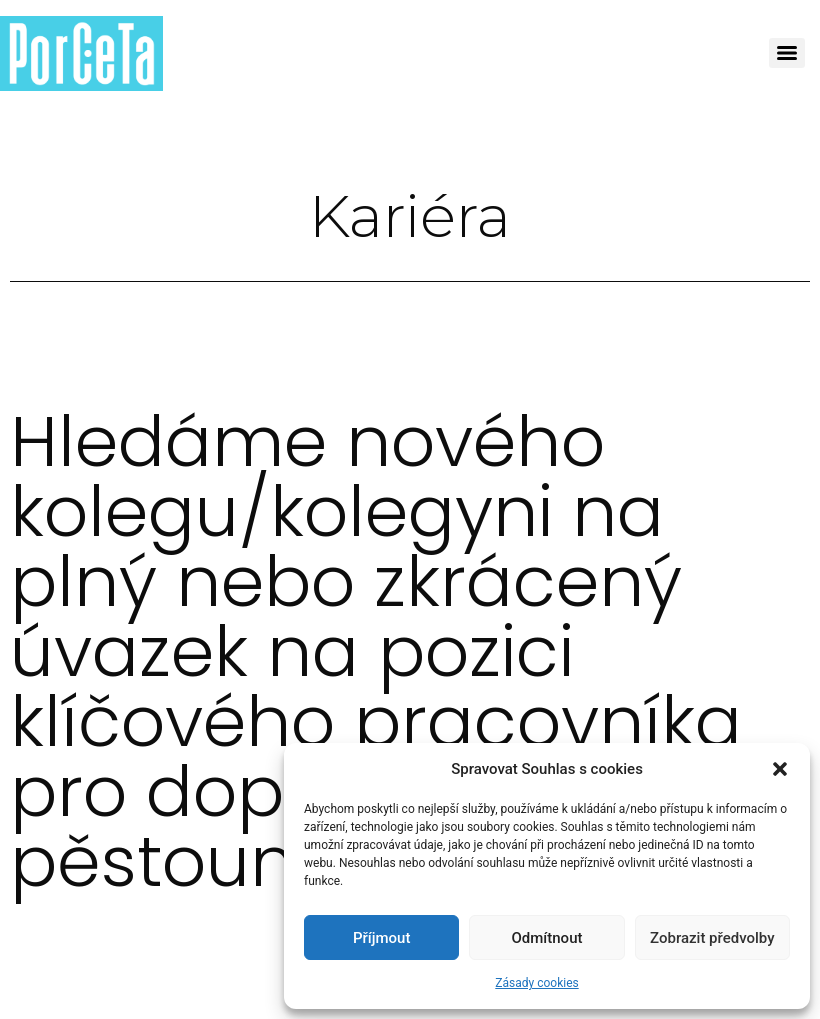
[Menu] (787, 53)
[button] (780, 769)
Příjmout (381, 938)
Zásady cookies (536, 983)
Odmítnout (547, 938)
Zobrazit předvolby (712, 938)
